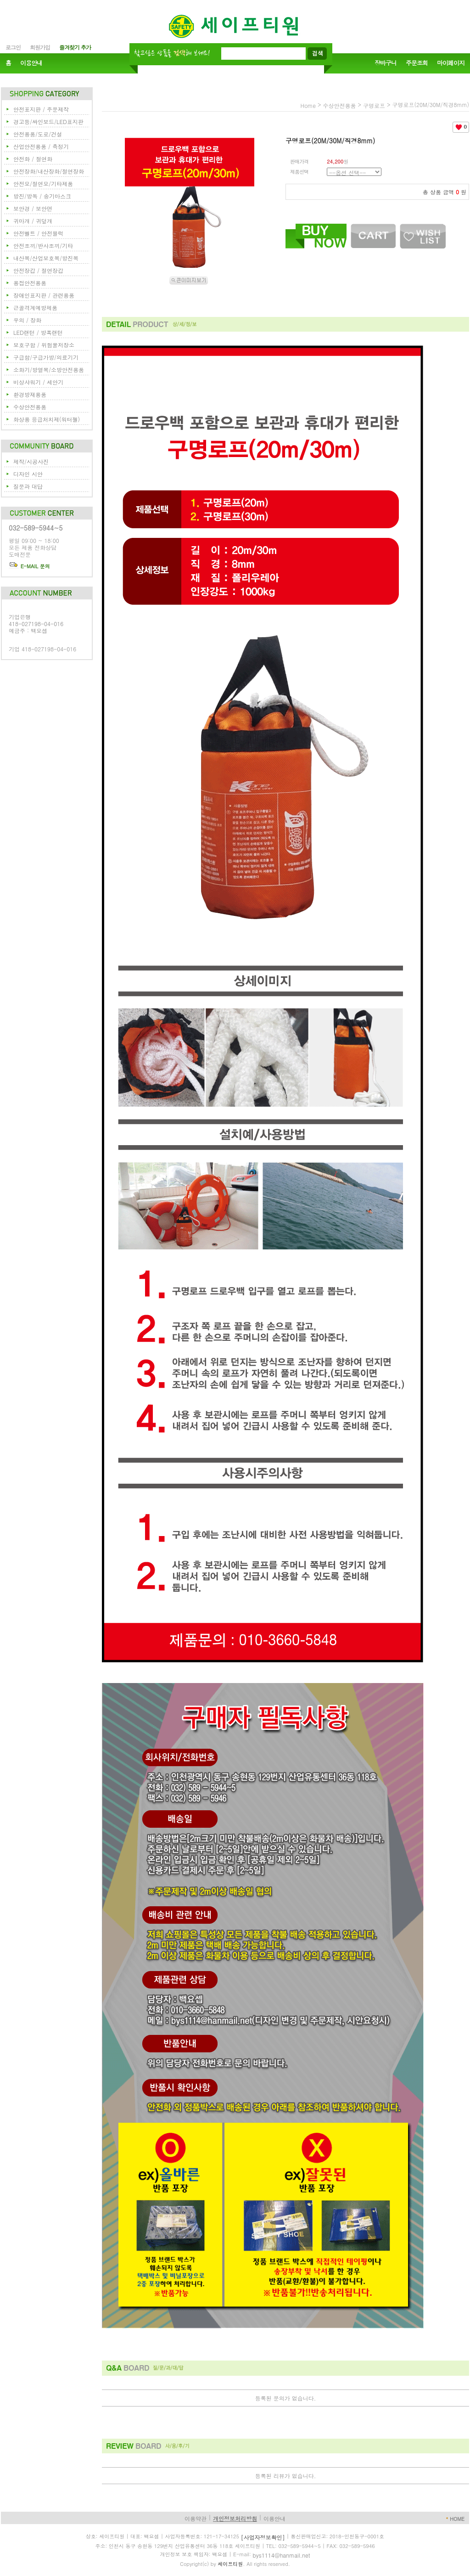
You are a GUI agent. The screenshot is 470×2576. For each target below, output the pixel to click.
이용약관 (196, 2518)
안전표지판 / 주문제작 (41, 109)
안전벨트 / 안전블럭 (38, 233)
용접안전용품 (29, 283)
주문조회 (417, 63)
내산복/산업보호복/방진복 (45, 258)
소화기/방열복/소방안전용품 (48, 369)
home (308, 105)
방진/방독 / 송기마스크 (42, 196)
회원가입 (40, 47)
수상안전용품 (29, 407)
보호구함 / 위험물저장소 (43, 345)
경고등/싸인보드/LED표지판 (48, 121)
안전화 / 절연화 (32, 159)
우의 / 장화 (27, 320)
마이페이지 (450, 63)
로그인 (13, 47)
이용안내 (31, 63)
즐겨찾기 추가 (75, 47)
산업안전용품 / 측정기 (41, 146)
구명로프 (374, 105)
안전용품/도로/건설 (37, 134)
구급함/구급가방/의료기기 (45, 357)
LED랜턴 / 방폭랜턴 (38, 332)
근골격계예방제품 (35, 307)
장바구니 (386, 63)
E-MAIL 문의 (29, 566)
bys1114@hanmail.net (281, 2555)
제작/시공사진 (31, 461)
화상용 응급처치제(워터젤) (46, 419)
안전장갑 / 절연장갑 (38, 270)
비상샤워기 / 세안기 (38, 382)
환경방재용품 (29, 394)
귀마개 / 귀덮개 (32, 221)
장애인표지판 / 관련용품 (43, 295)
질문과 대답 (28, 486)
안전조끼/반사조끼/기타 (43, 245)
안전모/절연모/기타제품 (43, 183)
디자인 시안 (28, 474)
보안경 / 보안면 (32, 208)
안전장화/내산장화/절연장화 (48, 171)
